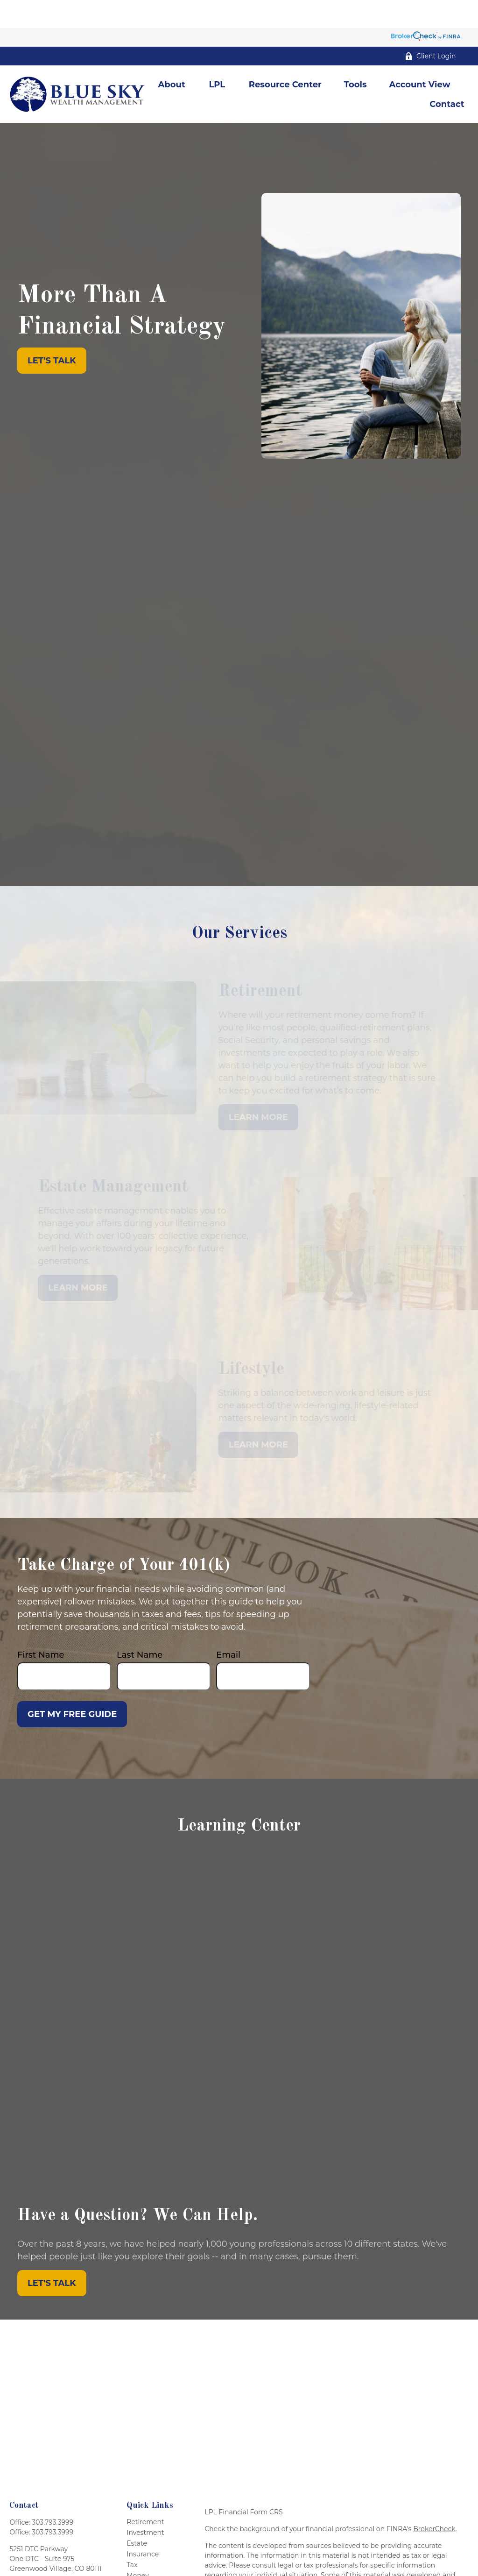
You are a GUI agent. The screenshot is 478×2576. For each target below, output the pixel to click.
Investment (145, 2504)
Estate (137, 2515)
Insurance (143, 2526)
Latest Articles (150, 2569)
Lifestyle (140, 2558)
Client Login (430, 28)
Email (228, 1627)
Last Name (139, 1627)
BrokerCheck (434, 2501)
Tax (132, 2537)
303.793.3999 (52, 2494)
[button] (172, 56)
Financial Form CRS (250, 2484)
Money (138, 2547)
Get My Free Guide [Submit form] (72, 1686)
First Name (40, 1627)
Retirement (145, 2494)
